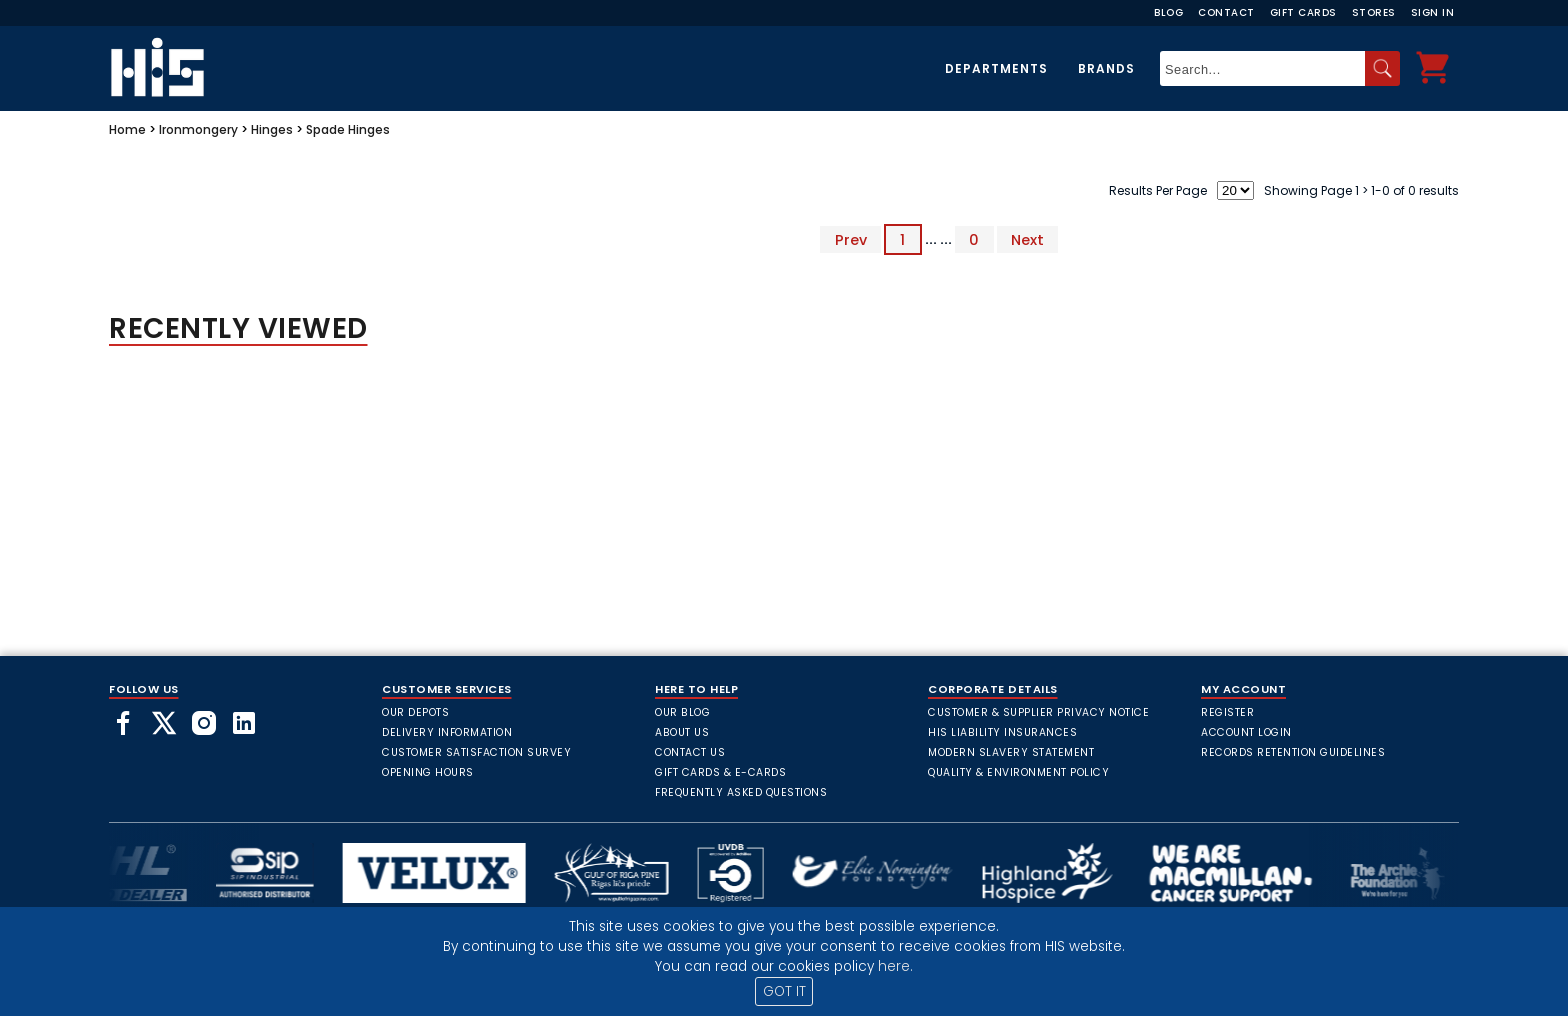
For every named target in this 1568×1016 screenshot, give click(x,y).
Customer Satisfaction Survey (476, 752)
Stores (1374, 12)
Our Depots (415, 712)
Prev (851, 239)
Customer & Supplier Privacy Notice (1038, 712)
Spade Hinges (348, 129)
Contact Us (690, 752)
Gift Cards (1303, 12)
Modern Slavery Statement (1011, 752)
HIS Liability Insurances (1002, 732)
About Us (682, 732)
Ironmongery (198, 129)
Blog (1168, 12)
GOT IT (784, 991)
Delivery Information (447, 732)
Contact (1226, 12)
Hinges (272, 129)
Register (1227, 712)
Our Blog (682, 712)
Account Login (1246, 732)
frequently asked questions (741, 792)
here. (895, 966)
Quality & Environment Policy (1018, 772)
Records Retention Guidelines (1293, 752)
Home (127, 129)
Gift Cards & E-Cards (720, 772)
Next (1027, 239)
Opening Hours (428, 772)
